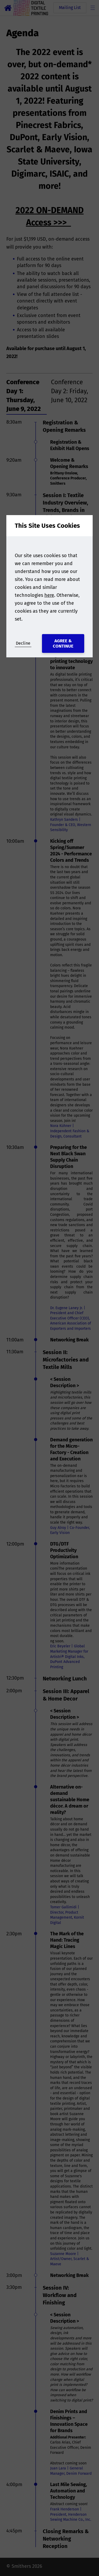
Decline (23, 643)
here (49, 595)
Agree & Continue (63, 643)
